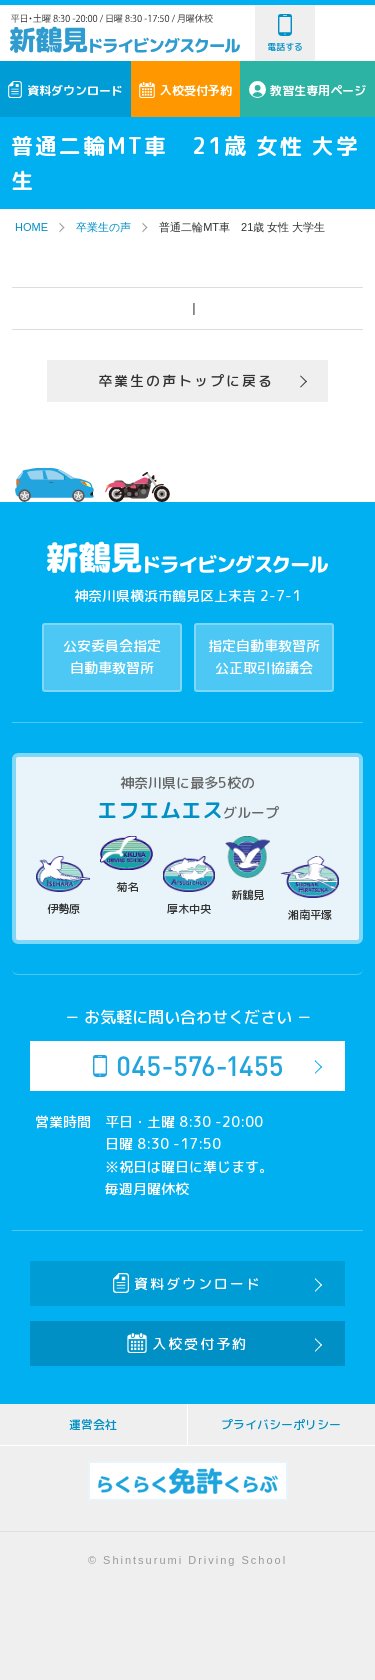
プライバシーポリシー (281, 1424)
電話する (285, 33)
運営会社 (93, 1424)
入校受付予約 (185, 90)
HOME (31, 227)
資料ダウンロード (65, 90)
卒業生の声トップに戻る (186, 380)
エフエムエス (160, 810)
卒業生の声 (103, 227)
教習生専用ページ (308, 90)
